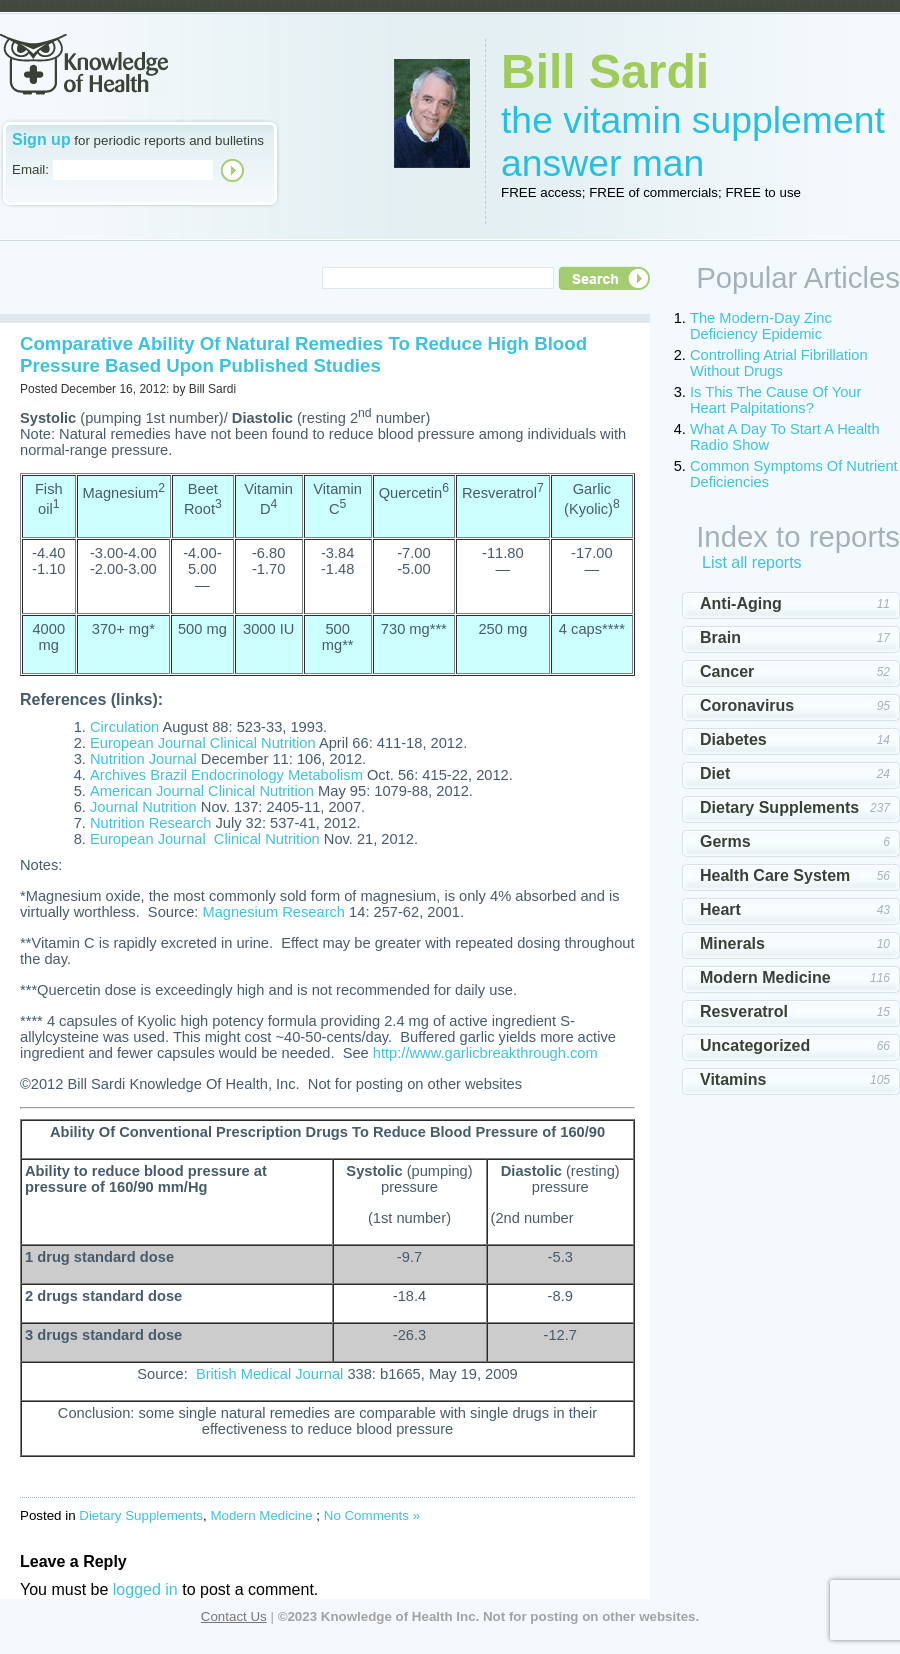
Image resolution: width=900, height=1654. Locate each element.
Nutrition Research (150, 823)
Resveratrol (744, 1011)
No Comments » (372, 1515)
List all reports (752, 562)
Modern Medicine (261, 1515)
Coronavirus (747, 705)
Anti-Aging (741, 603)
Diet (715, 773)
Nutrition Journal (143, 759)
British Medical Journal (269, 1374)
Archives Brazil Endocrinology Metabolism (226, 775)
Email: (30, 169)
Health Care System (775, 875)
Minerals (732, 943)
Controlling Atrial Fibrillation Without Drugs (779, 363)
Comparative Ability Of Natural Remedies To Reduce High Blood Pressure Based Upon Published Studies (303, 354)
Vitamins (733, 1079)
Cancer (727, 671)
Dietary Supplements (141, 1515)
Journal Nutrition (143, 807)
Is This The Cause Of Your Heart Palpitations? (775, 400)
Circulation (124, 727)
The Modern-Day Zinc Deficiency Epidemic (761, 326)
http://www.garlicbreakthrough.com (485, 1053)
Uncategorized (755, 1045)
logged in (145, 1589)
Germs (725, 841)
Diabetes (733, 739)
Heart (720, 909)
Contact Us (234, 1616)
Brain (720, 637)
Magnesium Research (273, 912)
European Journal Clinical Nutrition (203, 743)
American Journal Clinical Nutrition (202, 791)
